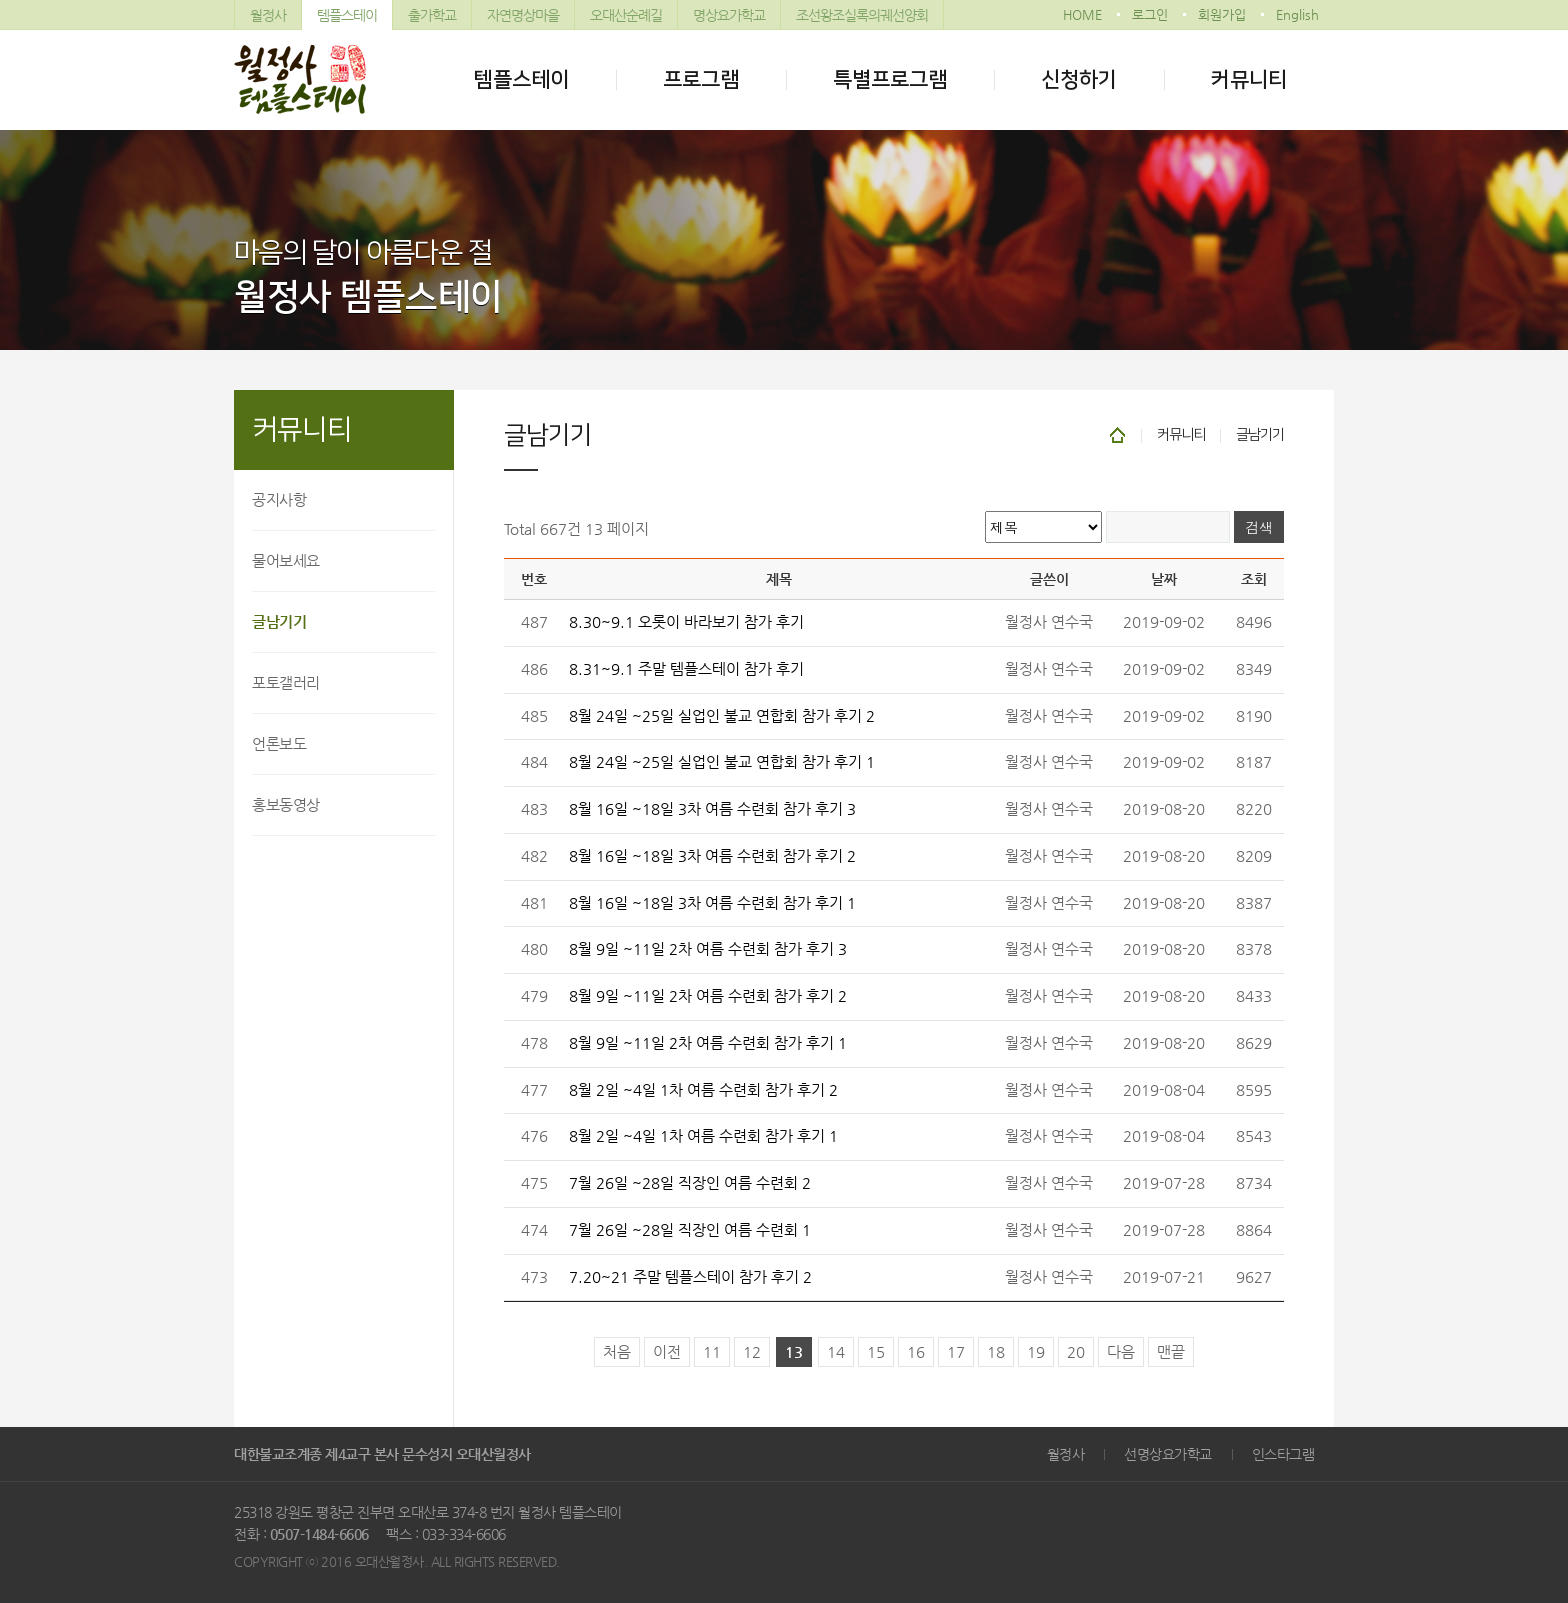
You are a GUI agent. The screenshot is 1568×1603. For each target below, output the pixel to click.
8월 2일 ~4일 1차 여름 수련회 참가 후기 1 (703, 1136)
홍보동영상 (286, 804)
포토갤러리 (286, 682)
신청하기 (1079, 79)
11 (712, 1352)
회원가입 (1222, 14)
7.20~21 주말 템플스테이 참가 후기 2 (690, 1277)
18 (996, 1352)
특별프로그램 (890, 79)
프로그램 (701, 79)
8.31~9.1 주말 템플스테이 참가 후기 (686, 669)
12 (752, 1352)
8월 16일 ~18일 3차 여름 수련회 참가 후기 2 (712, 856)
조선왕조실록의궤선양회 (862, 15)
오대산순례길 (626, 15)
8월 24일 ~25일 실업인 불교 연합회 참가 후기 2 (722, 716)
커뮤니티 (1249, 79)
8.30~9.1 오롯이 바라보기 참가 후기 (686, 622)
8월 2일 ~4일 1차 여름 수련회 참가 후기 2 (703, 1090)
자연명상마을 (523, 15)
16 (916, 1352)
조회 (1254, 579)
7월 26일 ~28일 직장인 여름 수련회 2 (690, 1183)
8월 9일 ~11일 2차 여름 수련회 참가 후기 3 (708, 949)
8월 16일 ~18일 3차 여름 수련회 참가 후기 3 (712, 809)
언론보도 (279, 743)
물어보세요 (286, 560)
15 (876, 1352)
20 (1076, 1352)
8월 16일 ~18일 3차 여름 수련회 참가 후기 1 (712, 903)
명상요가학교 (729, 15)
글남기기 (279, 621)
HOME (1082, 14)
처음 (617, 1352)
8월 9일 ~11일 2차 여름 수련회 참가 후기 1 (708, 1043)
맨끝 (1171, 1352)
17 (956, 1352)
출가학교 (432, 15)
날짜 (1164, 579)
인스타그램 (1283, 1454)
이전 (667, 1352)
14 (836, 1352)
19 (1036, 1352)
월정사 (268, 15)
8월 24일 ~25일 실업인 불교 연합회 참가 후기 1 (722, 762)
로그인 (1150, 14)
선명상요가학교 (1168, 1454)
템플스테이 (347, 15)
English (1297, 14)
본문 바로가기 (0, 0)
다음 (1121, 1352)
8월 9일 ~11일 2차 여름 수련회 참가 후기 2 (708, 996)
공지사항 (279, 499)
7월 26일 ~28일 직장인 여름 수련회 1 (690, 1230)
